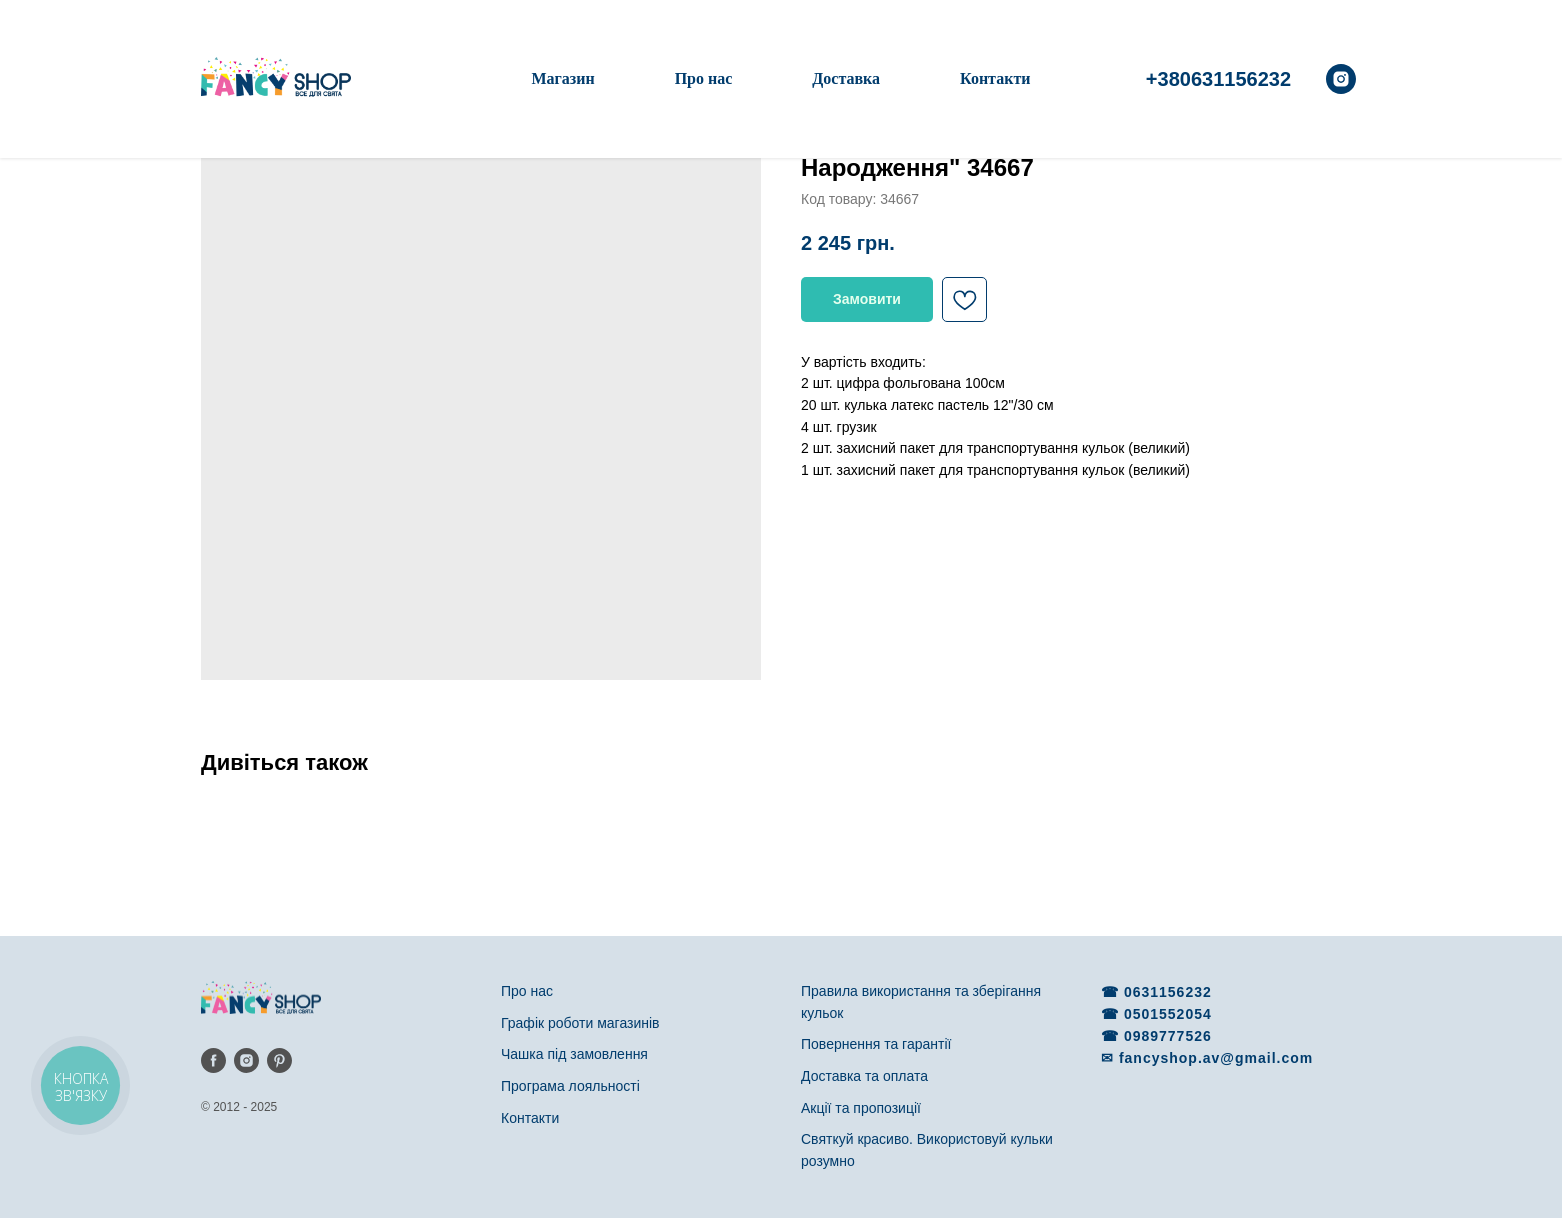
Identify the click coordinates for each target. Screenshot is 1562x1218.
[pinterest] (279, 1060)
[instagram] (1341, 79)
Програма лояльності (570, 1086)
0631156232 (1168, 992)
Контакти (995, 78)
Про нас (704, 78)
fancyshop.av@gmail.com (1216, 1058)
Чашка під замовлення (574, 1054)
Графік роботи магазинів (580, 1023)
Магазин (562, 78)
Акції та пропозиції (861, 1108)
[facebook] (213, 1060)
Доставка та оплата (864, 1076)
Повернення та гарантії (876, 1044)
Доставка (846, 78)
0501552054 (1168, 1014)
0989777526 (1168, 1036)
